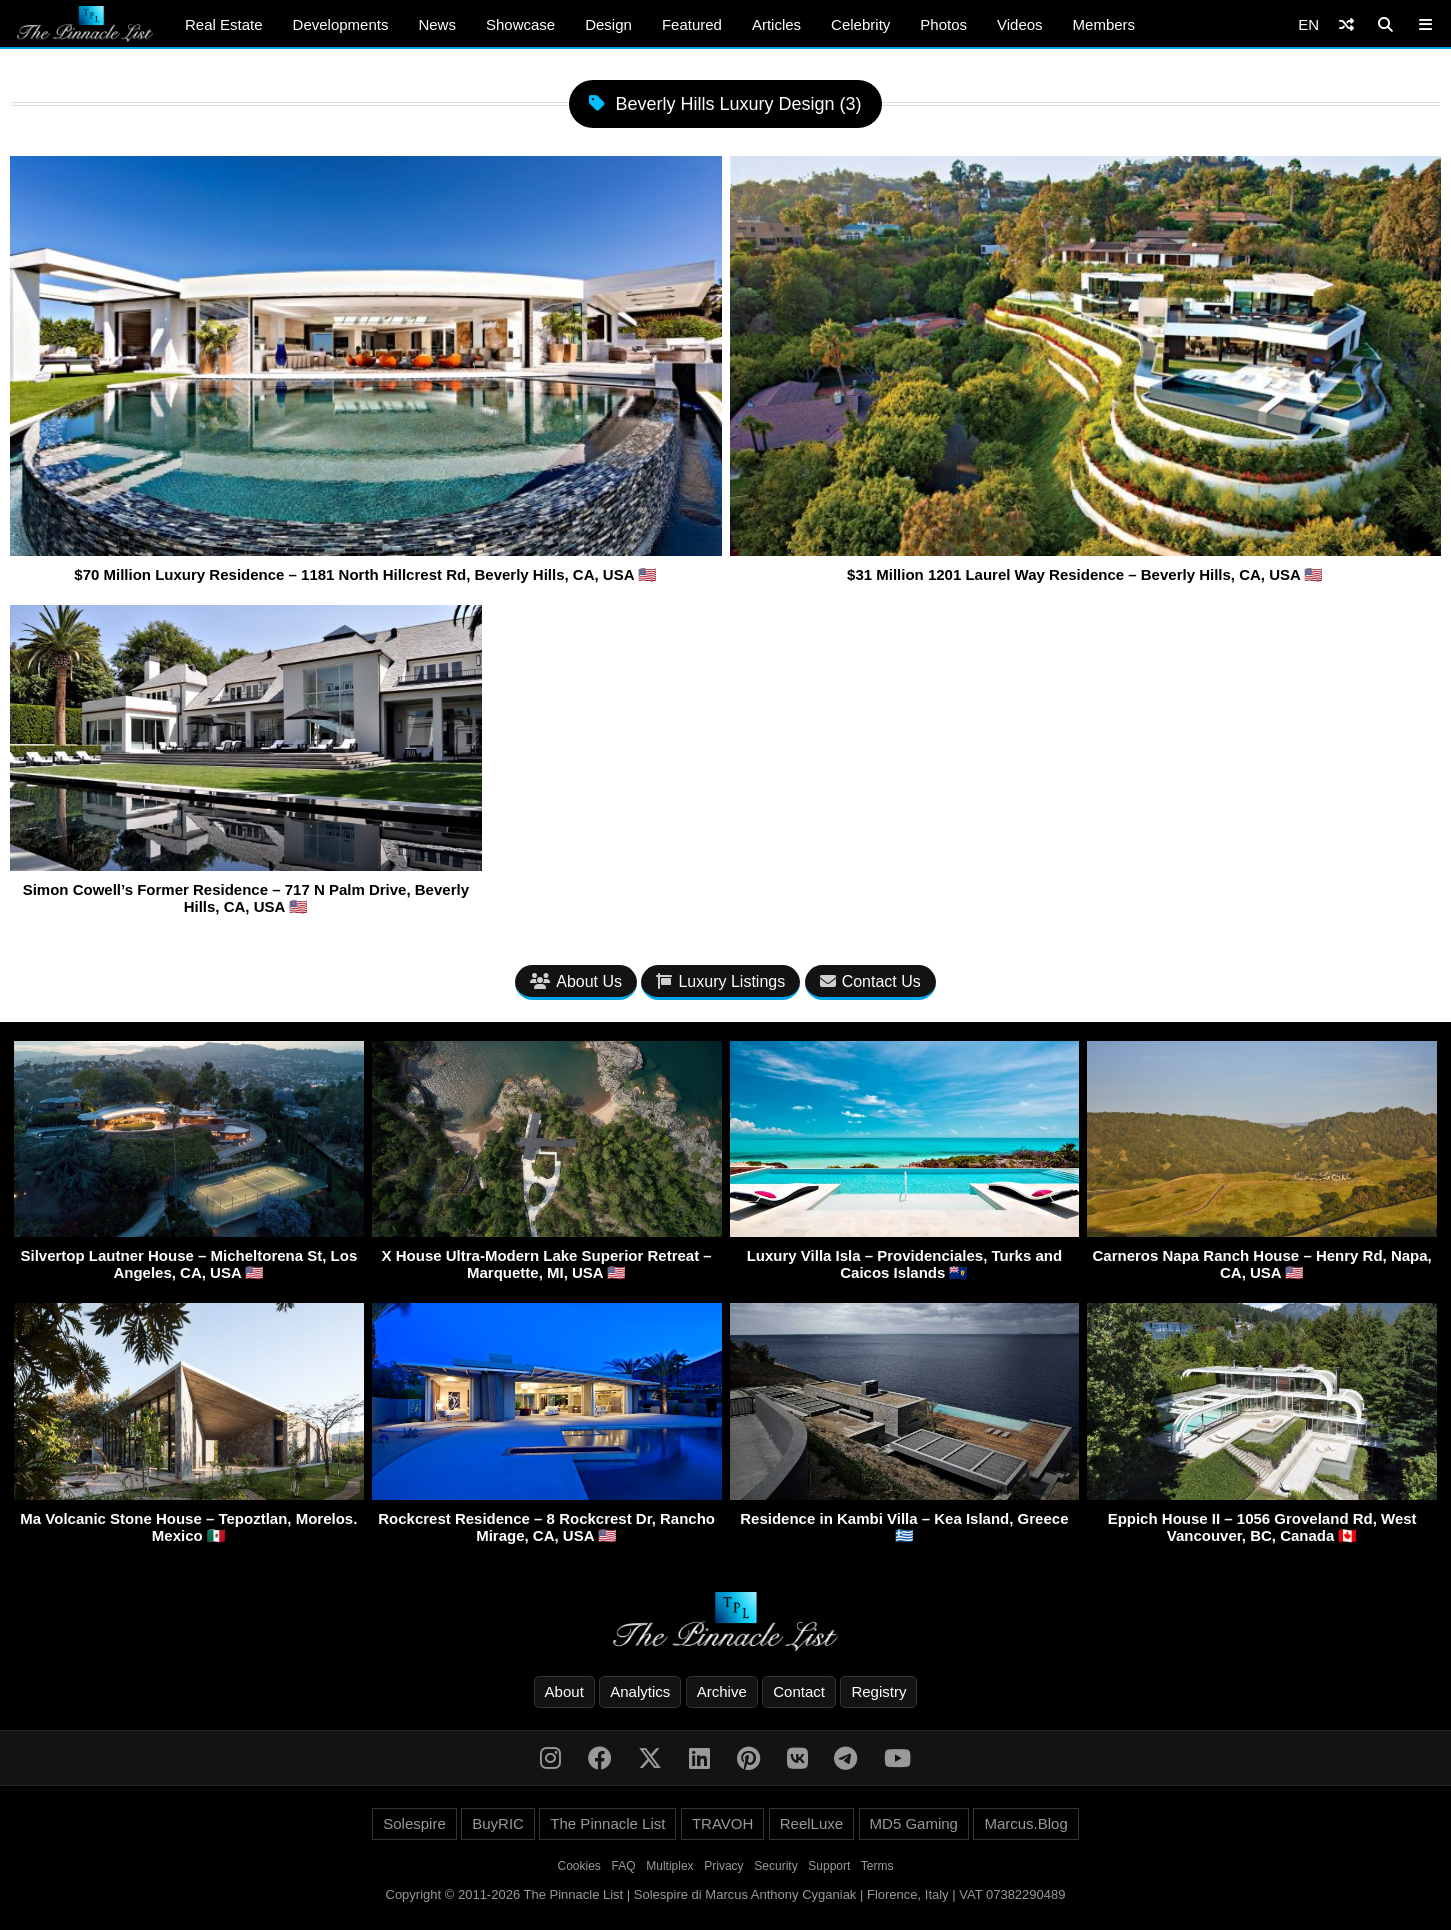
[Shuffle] (1346, 24)
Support (829, 1866)
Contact (799, 1691)
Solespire (414, 1823)
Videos (1020, 24)
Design (608, 24)
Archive (722, 1691)
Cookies (579, 1866)
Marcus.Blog (1025, 1823)
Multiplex (669, 1866)
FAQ (624, 1866)
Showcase (520, 24)
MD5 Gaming (914, 1823)
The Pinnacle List (607, 1823)
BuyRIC (498, 1823)
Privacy (723, 1866)
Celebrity (860, 24)
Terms (877, 1866)
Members (1104, 24)
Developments (341, 24)
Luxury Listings (720, 981)
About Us (576, 981)
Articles (776, 24)
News (437, 24)
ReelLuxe (811, 1823)
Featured (692, 24)
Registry (878, 1691)
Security (775, 1866)
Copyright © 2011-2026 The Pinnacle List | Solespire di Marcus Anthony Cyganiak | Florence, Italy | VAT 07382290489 (726, 1894)
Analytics (640, 1691)
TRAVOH (722, 1823)
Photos (943, 24)
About (564, 1691)
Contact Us (870, 981)
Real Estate (224, 24)
